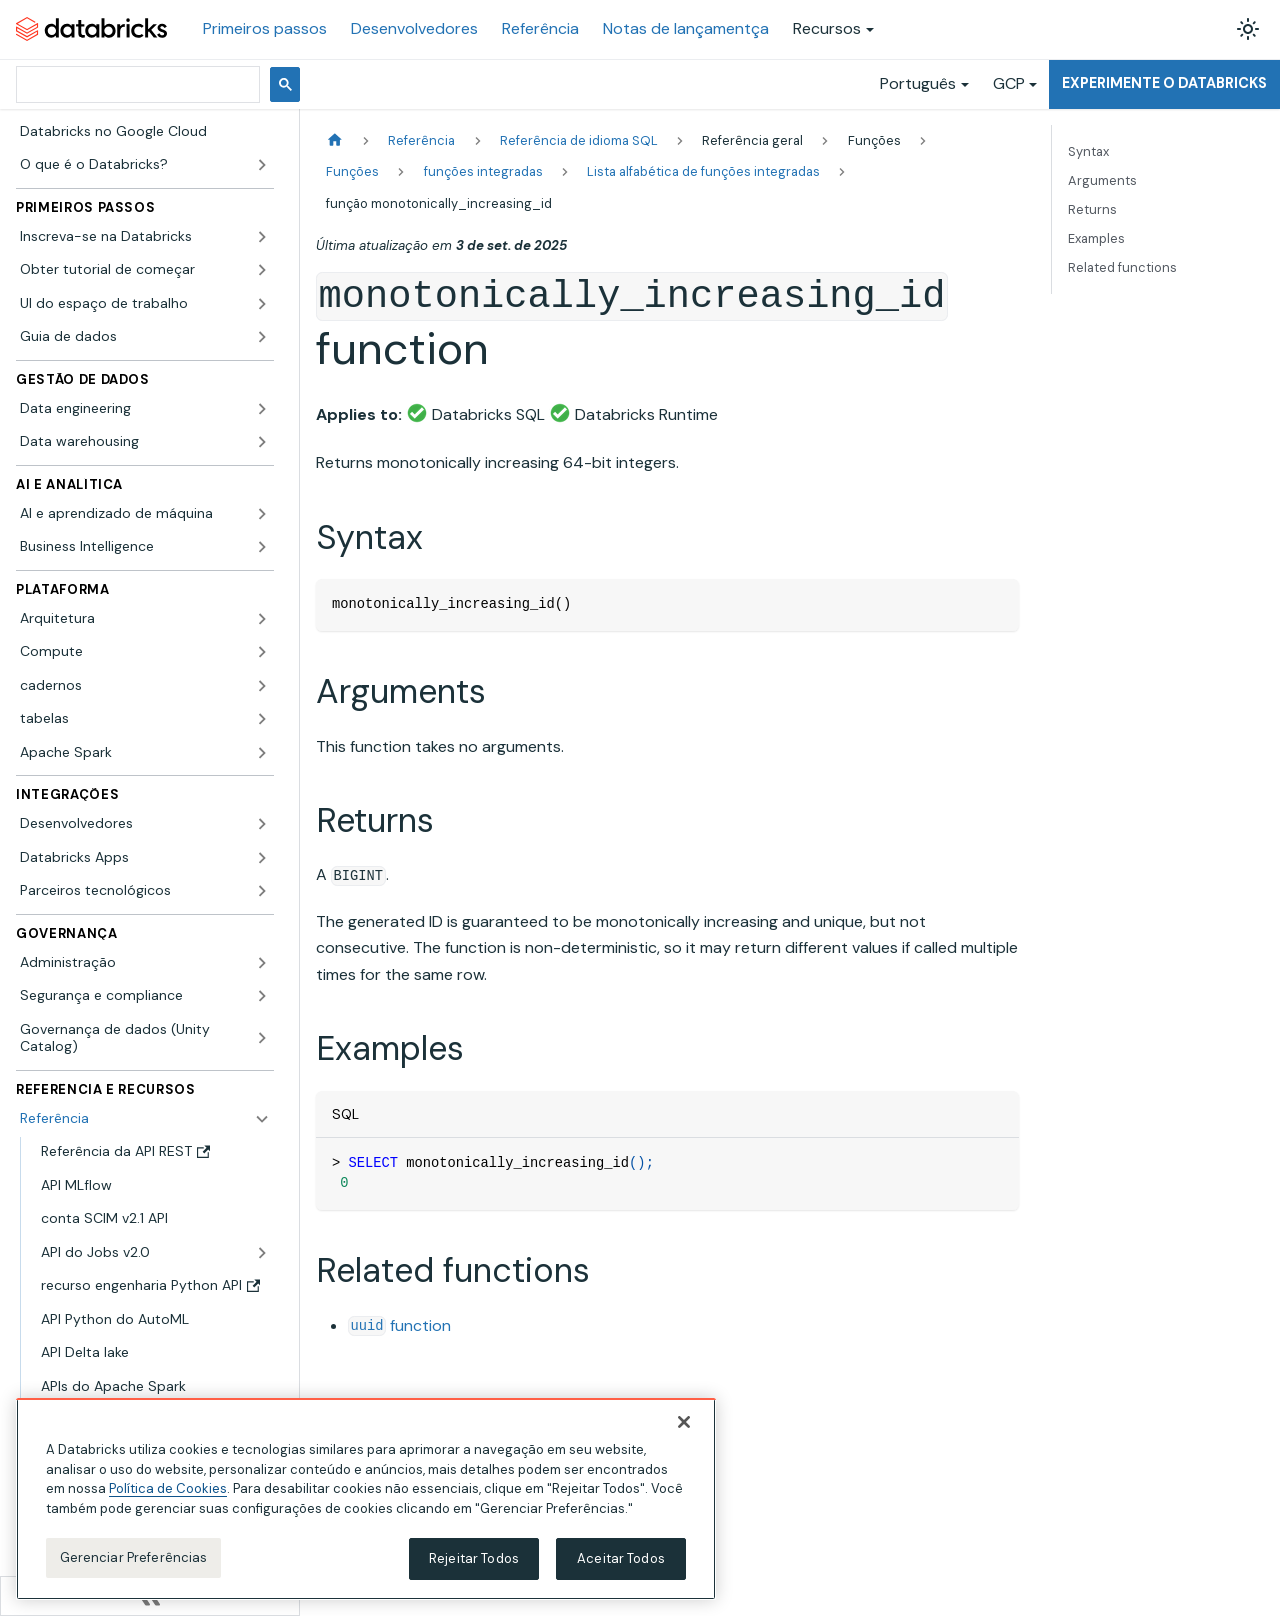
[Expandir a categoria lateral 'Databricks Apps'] (262, 858)
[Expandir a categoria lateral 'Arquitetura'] (262, 619)
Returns (1092, 209)
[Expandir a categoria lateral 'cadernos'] (262, 686)
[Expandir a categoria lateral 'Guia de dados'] (262, 337)
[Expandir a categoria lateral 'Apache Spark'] (262, 753)
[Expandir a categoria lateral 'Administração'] (262, 963)
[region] (366, 1510)
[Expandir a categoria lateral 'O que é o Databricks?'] (262, 165)
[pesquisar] (136, 84)
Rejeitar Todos (474, 1569)
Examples (1096, 238)
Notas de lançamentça (686, 28)
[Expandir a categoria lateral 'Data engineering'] (262, 409)
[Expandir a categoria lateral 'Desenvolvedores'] (262, 824)
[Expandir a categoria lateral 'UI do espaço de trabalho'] (262, 304)
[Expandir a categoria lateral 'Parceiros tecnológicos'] (262, 891)
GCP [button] (1009, 83)
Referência (540, 28)
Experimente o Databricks (1164, 83)
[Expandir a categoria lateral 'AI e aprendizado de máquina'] (262, 514)
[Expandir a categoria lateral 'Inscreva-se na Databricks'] (262, 237)
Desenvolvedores (414, 28)
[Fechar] (684, 1433)
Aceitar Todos (621, 1569)
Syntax (1088, 151)
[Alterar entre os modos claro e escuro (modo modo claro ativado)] (1248, 29)
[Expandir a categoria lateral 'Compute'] (262, 652)
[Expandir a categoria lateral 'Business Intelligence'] (262, 547)
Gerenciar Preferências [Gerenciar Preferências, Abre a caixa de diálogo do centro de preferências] (134, 1568)
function (399, 1325)
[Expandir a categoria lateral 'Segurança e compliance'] (262, 996)
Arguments (1102, 180)
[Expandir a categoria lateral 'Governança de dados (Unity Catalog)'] (262, 1038)
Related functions (1122, 267)
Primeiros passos (265, 28)
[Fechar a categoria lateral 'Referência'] (262, 1119)
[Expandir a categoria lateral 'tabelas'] (262, 719)
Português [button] (918, 83)
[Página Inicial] (335, 140)
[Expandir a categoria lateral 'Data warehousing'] (262, 442)
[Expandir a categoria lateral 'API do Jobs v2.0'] (262, 1253)
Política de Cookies (168, 1499)
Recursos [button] (827, 28)
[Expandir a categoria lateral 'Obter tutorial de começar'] (262, 270)
